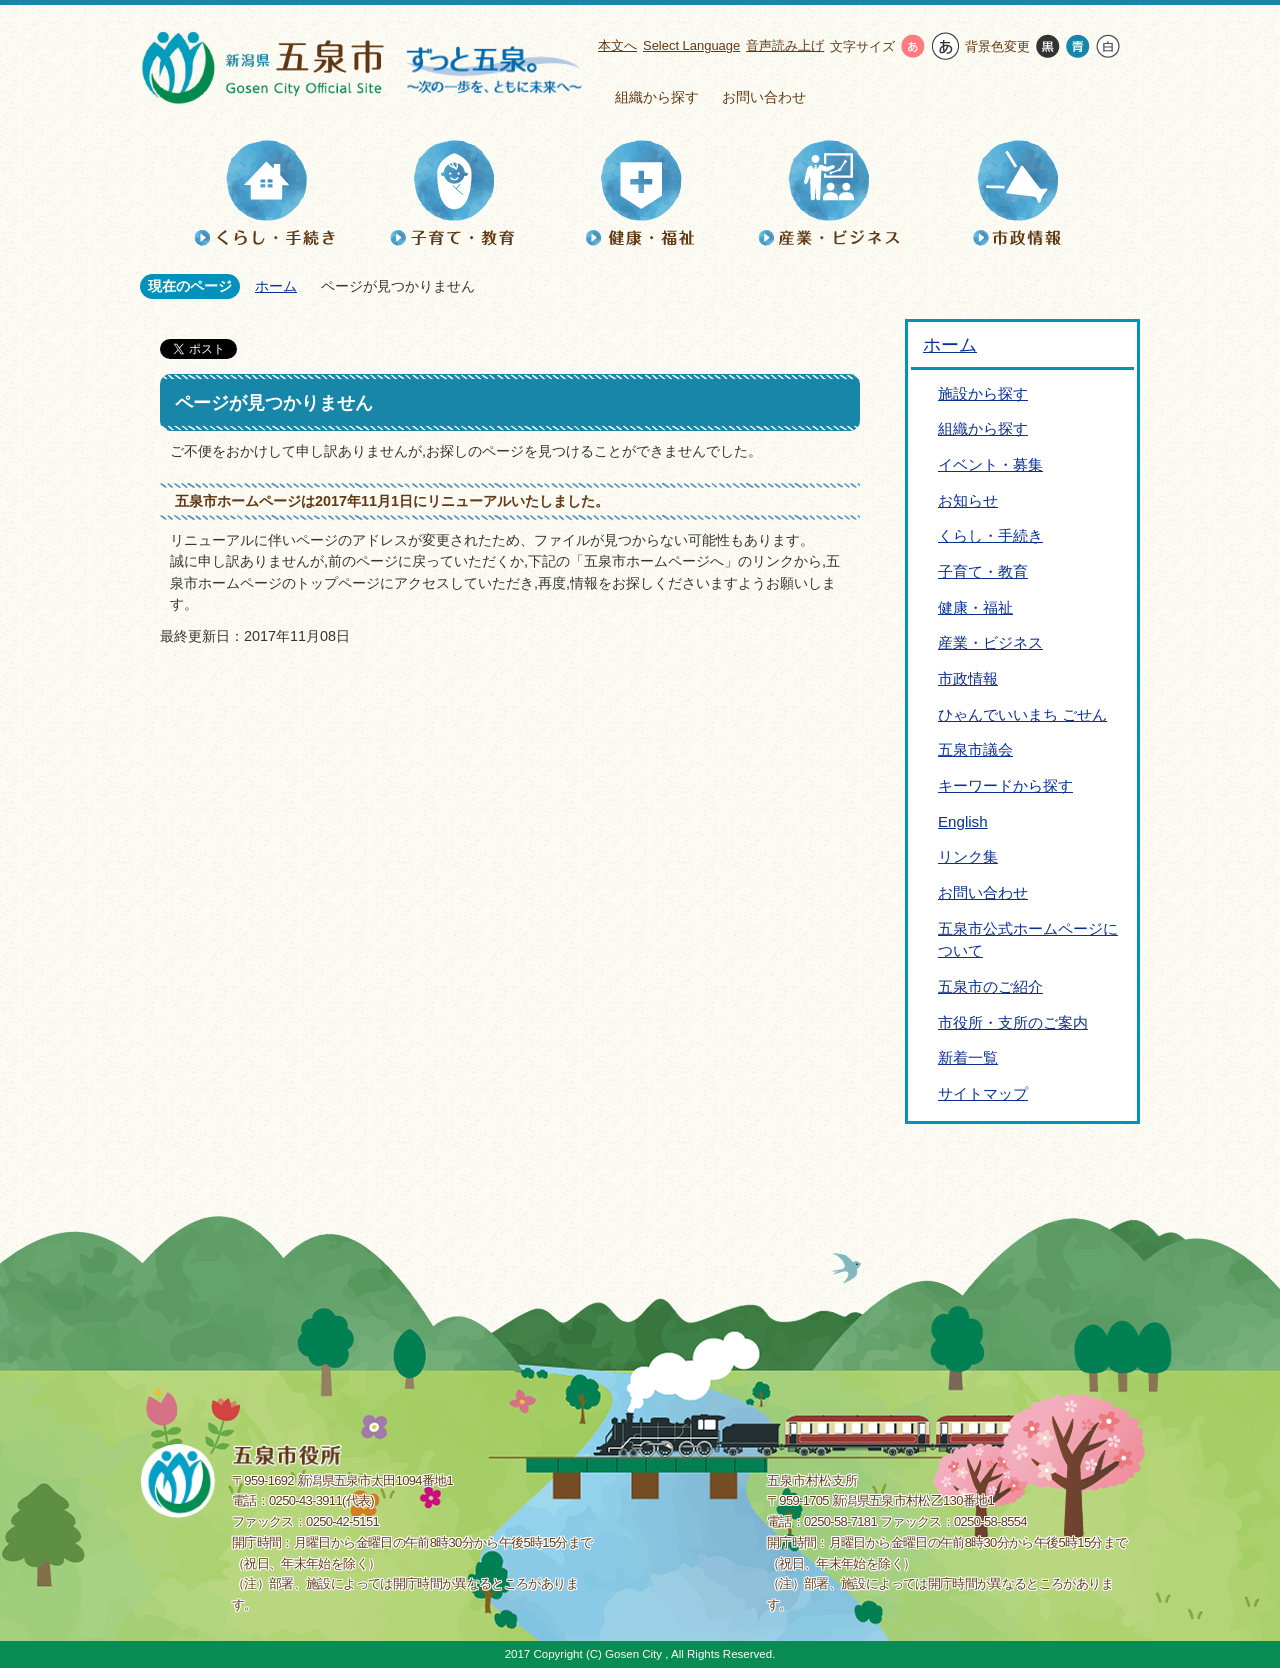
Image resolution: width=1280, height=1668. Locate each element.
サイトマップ (983, 1093)
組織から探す (657, 97)
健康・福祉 (975, 607)
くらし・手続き (990, 535)
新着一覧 (968, 1057)
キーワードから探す (1005, 785)
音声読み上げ (785, 45)
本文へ (617, 45)
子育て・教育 (983, 571)
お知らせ (968, 500)
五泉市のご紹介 (990, 986)
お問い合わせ (764, 97)
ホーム (276, 286)
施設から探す (983, 393)
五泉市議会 (975, 749)
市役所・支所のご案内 (1013, 1022)
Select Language (691, 45)
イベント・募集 (990, 464)
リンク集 (968, 856)
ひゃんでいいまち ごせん (1022, 714)
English (963, 821)
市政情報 (968, 678)
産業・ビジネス (990, 642)
